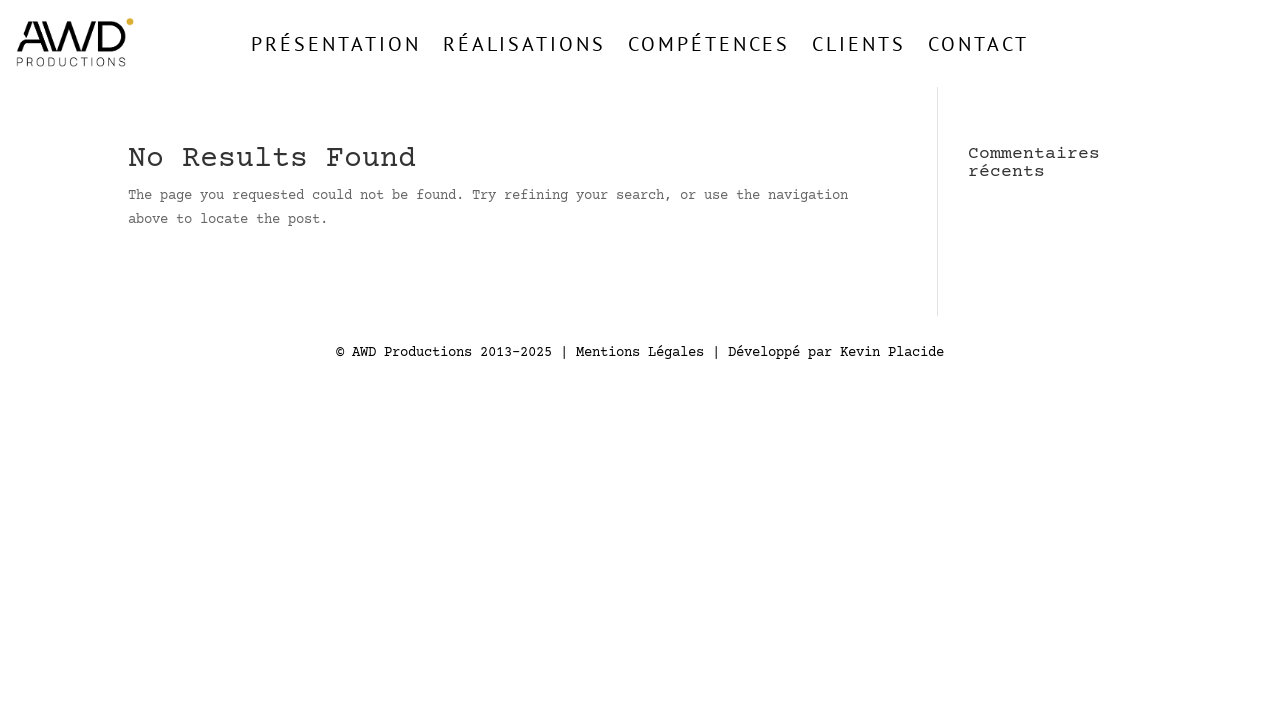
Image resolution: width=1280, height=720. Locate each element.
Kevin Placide (892, 353)
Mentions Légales (640, 353)
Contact (978, 43)
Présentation (335, 43)
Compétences (709, 43)
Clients (859, 43)
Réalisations (524, 43)
